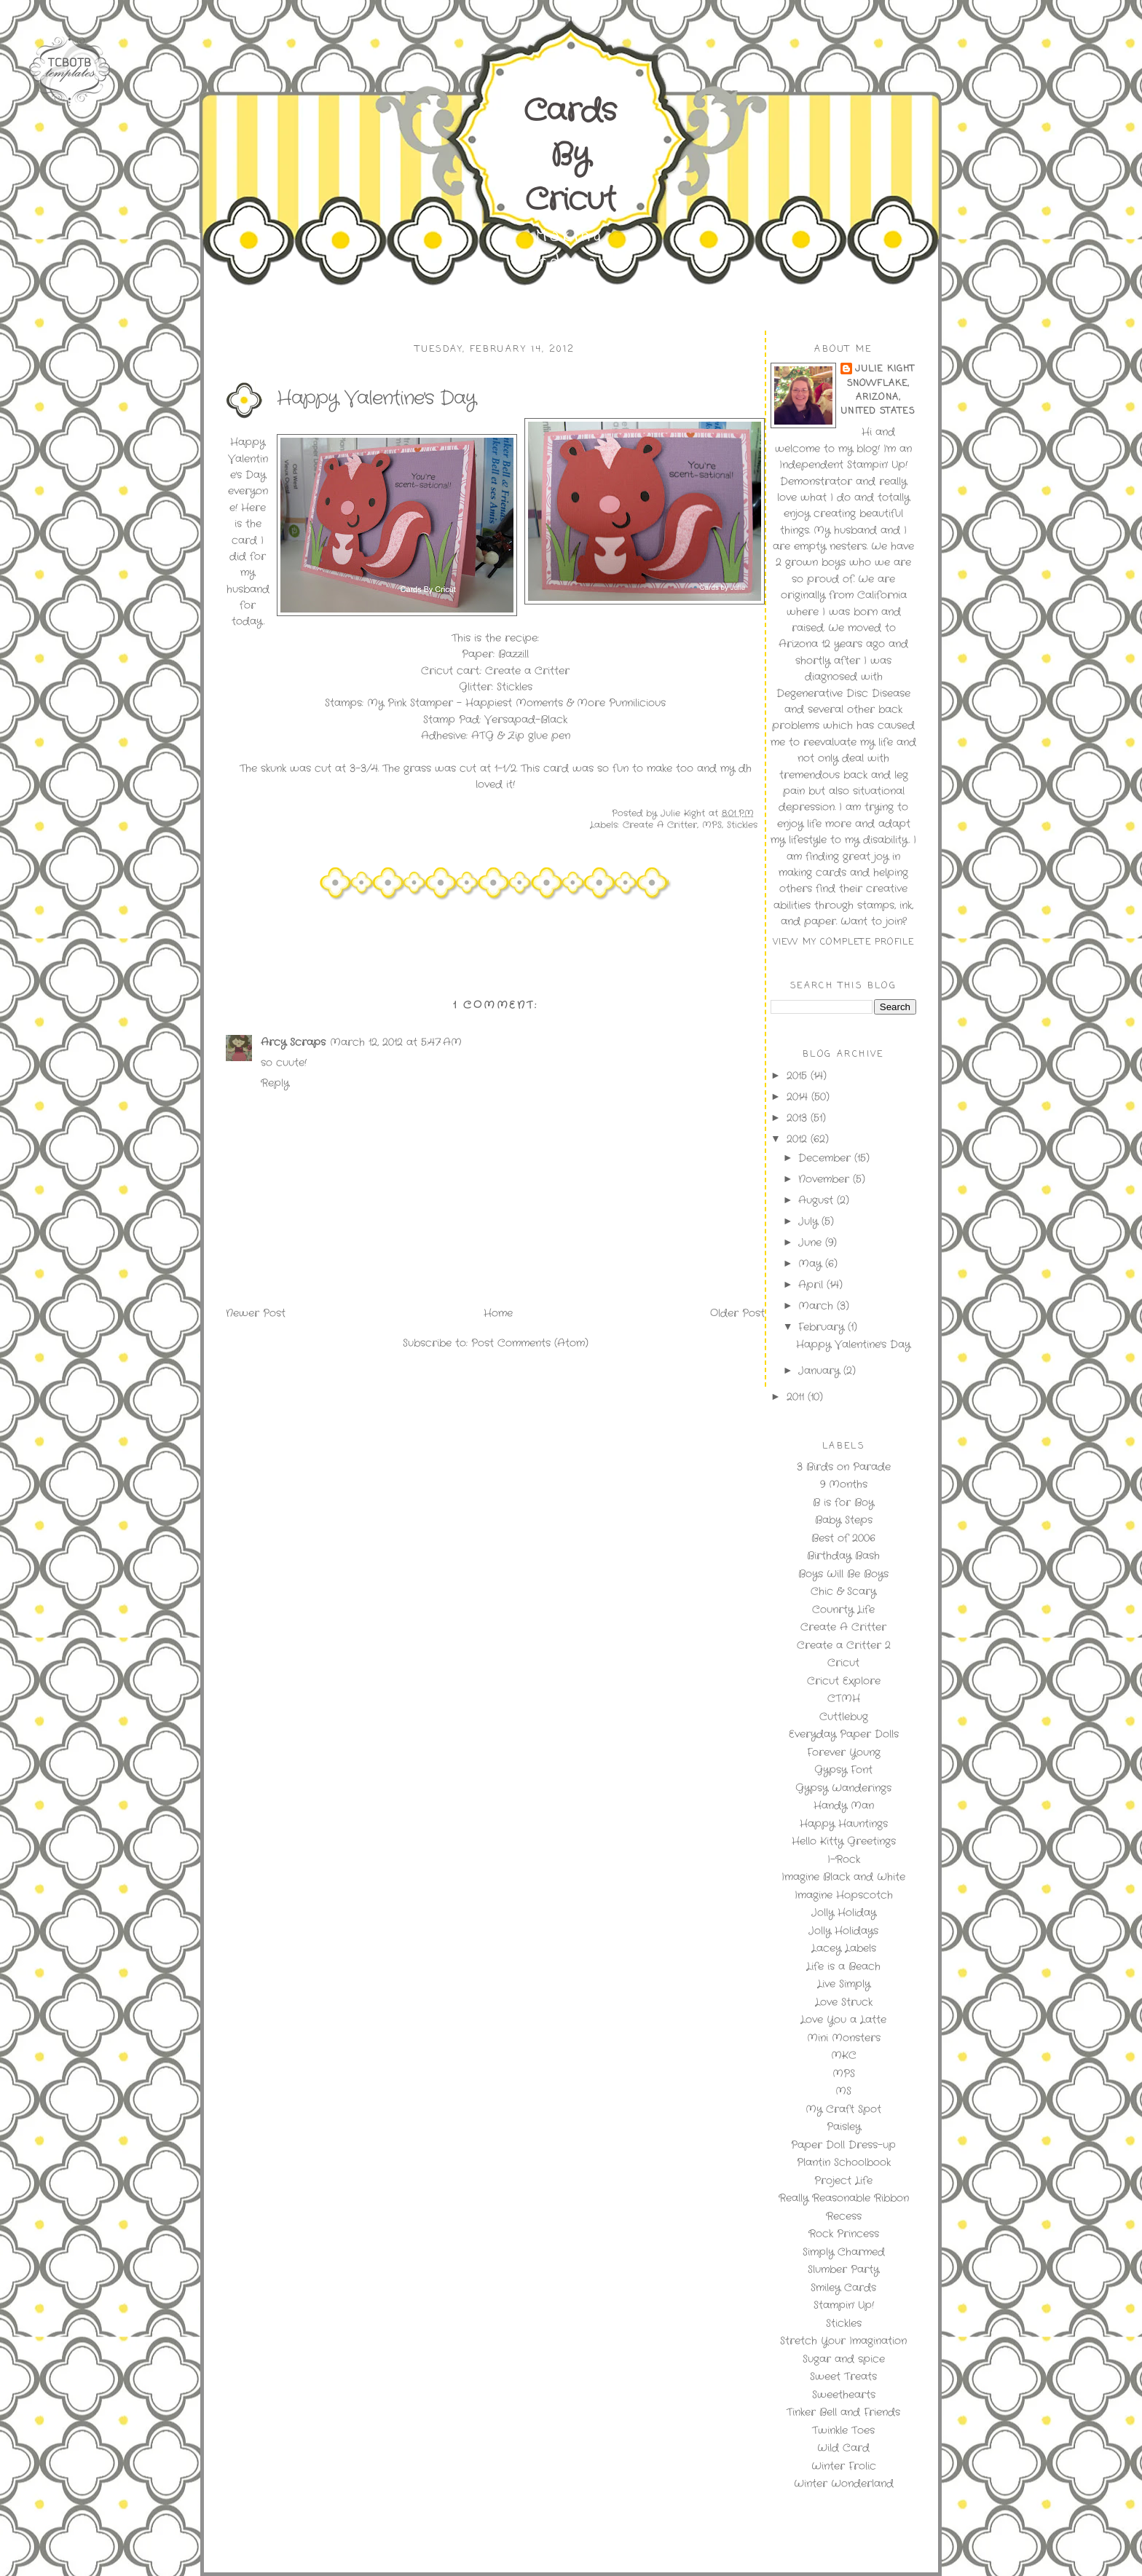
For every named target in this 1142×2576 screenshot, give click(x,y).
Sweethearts (843, 2394)
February (823, 1327)
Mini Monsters (844, 2038)
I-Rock (843, 1859)
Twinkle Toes (843, 2430)
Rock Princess (843, 2233)
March (817, 1306)
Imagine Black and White (843, 1877)
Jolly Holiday (843, 1912)
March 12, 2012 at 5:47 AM (396, 1042)
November (825, 1179)
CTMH (843, 1698)
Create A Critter (660, 825)
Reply (275, 1083)
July (810, 1221)
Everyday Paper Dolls (844, 1734)
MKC (843, 2055)
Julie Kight (885, 369)
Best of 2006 (843, 1538)
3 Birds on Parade (844, 1467)
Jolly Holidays (843, 1930)
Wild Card (843, 2448)
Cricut (843, 1662)
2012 (799, 1139)
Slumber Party (843, 2269)
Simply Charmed (844, 2252)
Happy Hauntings (844, 1823)
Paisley (844, 2126)
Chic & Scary (843, 1591)
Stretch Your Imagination (843, 2340)
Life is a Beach (843, 1966)
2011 (797, 1397)
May (811, 1263)
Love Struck (844, 2002)
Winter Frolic (843, 2466)
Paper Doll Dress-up (843, 2145)
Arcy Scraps (293, 1042)
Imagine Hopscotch (844, 1895)
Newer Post (256, 1313)
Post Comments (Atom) (529, 1343)
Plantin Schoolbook (844, 2162)
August (817, 1200)
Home (498, 1313)
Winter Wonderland (844, 2483)
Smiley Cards (843, 2287)
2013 (799, 1118)
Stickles (742, 825)
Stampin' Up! (844, 2305)
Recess (844, 2216)
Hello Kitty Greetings (844, 1841)
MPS (712, 825)
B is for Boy (843, 1502)
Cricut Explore (844, 1681)
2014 (799, 1097)
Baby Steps (844, 1520)
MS (843, 2091)
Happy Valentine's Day (853, 1344)
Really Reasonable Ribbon (844, 2198)
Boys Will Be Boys (843, 1574)
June (811, 1242)
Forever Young (844, 1752)
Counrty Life (843, 1609)
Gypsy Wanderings (843, 1788)
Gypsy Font (843, 1769)
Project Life (843, 2180)
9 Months (843, 1484)
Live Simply (843, 1984)
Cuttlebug (843, 1716)
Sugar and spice (844, 2359)
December (826, 1158)
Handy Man (844, 1805)
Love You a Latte (843, 2019)
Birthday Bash (843, 1555)
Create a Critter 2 (844, 1645)
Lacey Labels (843, 1948)
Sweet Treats (843, 2376)
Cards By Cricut (570, 156)
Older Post (737, 1313)
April (812, 1284)
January (820, 1370)
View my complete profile (844, 942)
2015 (799, 1075)
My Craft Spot (843, 2109)
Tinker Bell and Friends (843, 2412)
